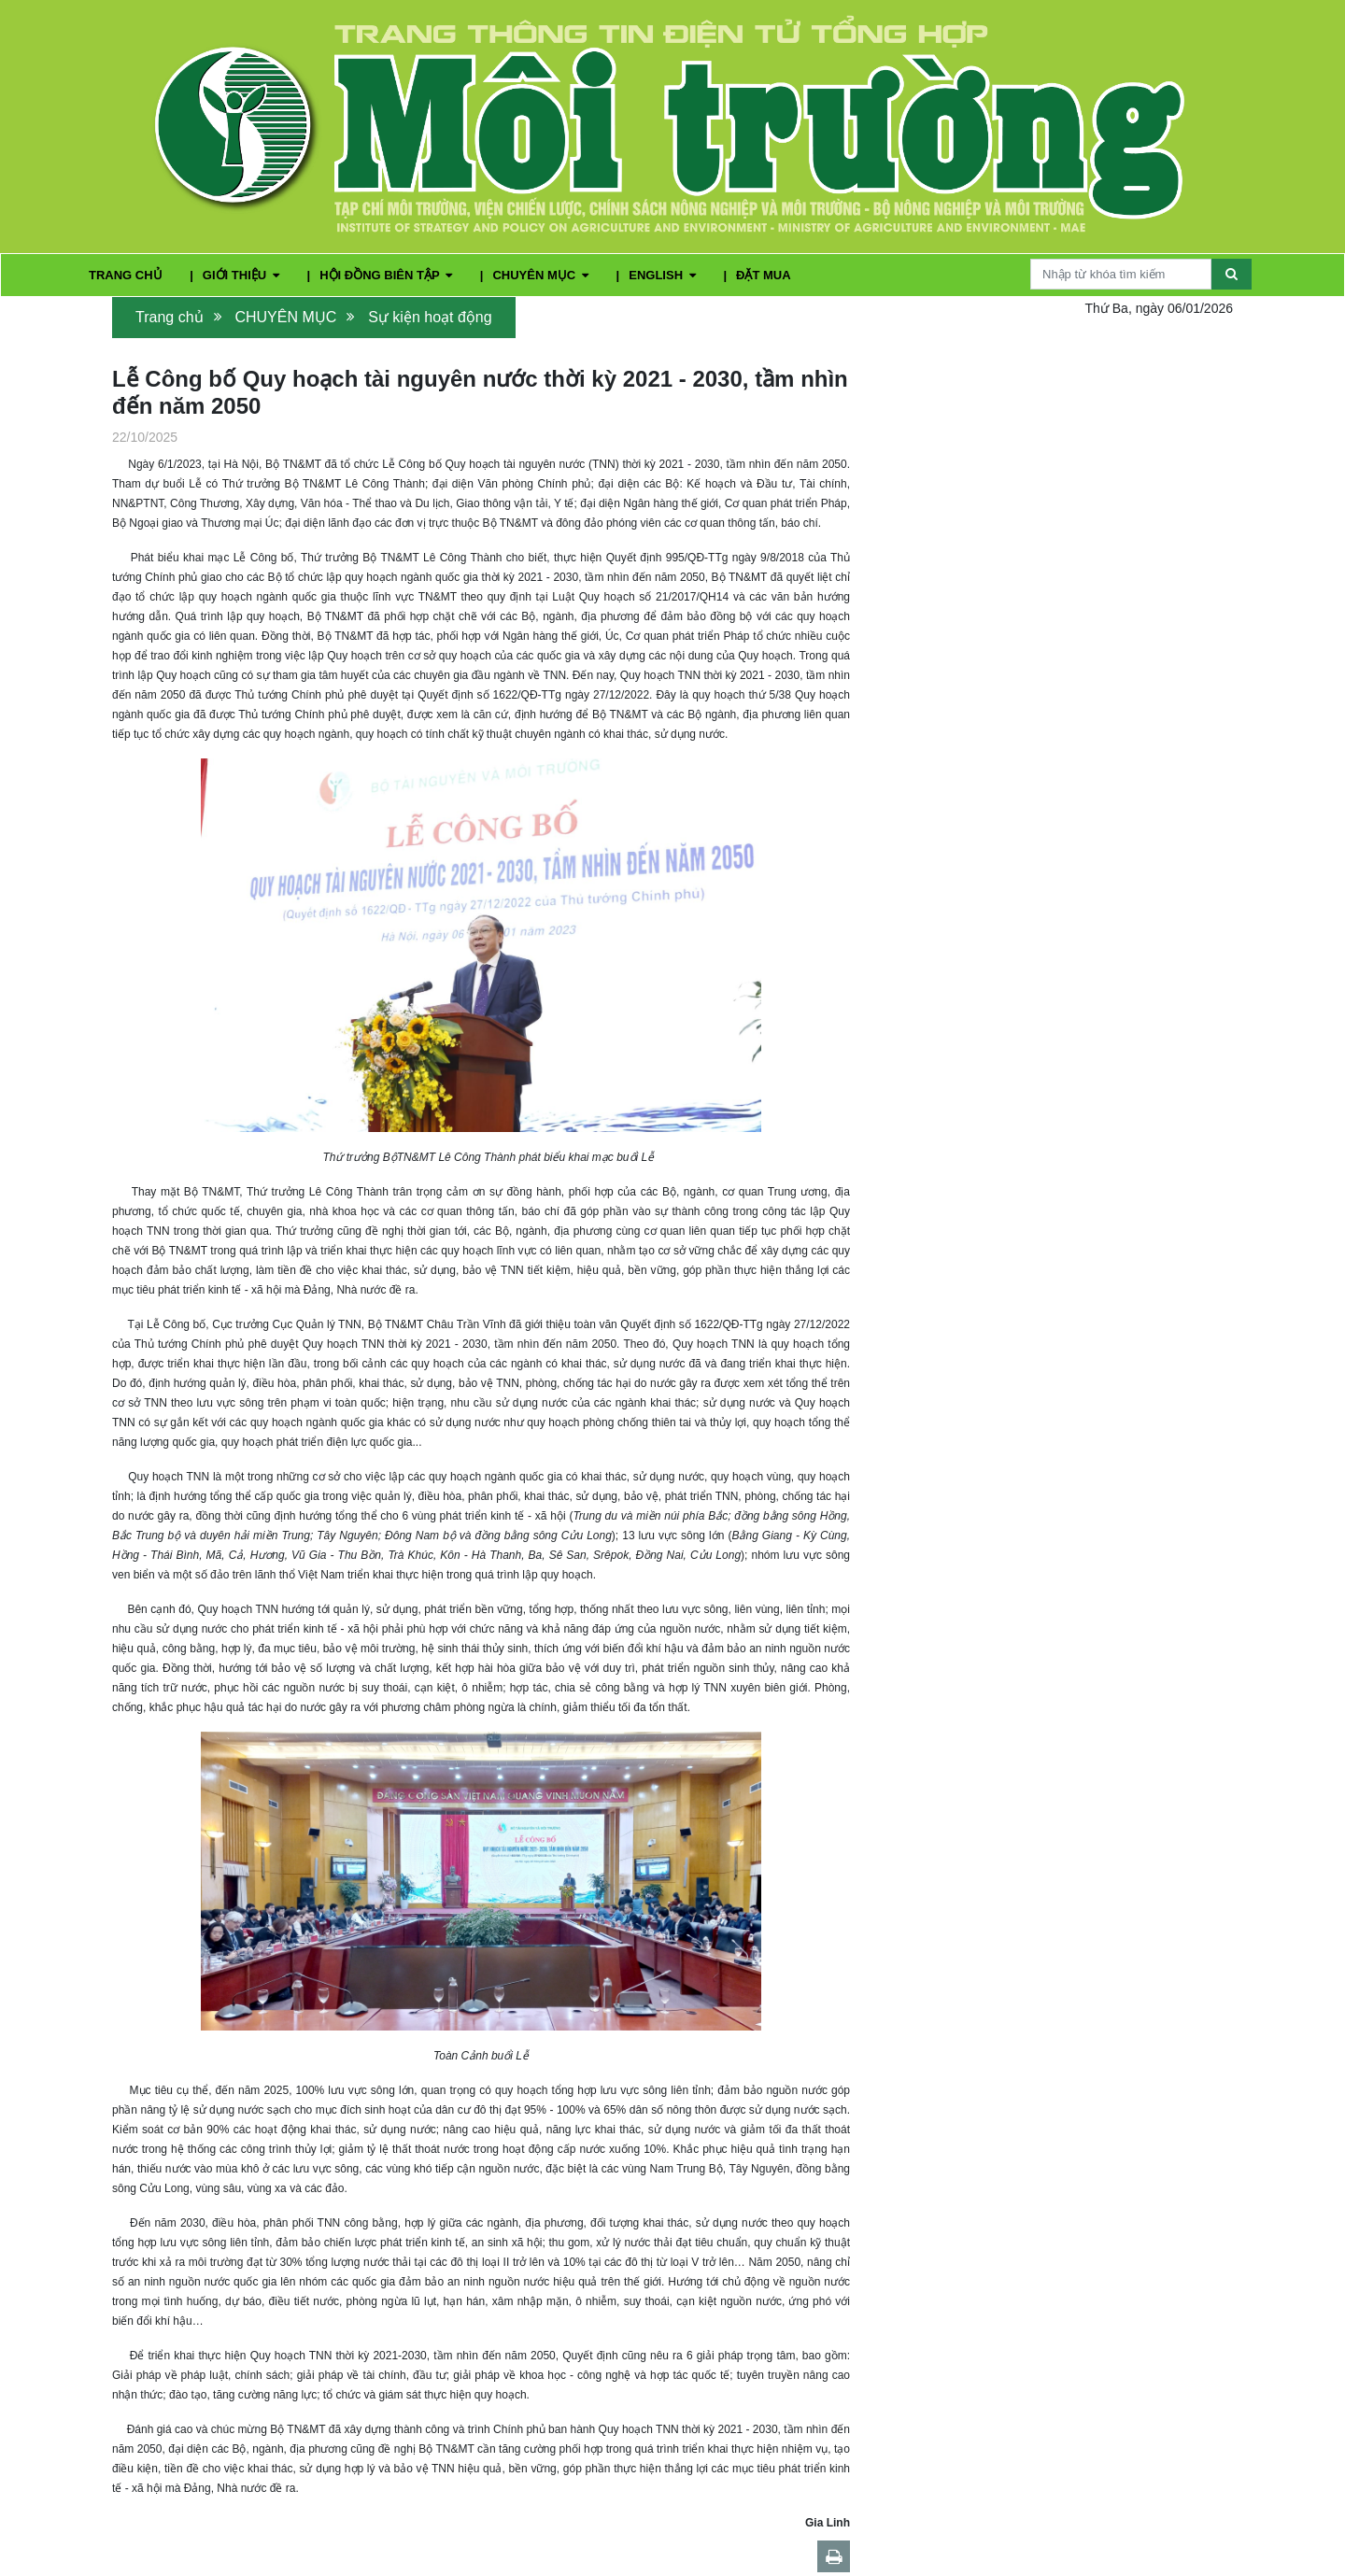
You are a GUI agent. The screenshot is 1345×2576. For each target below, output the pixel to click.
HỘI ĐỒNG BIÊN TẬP (387, 275)
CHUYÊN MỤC (541, 275)
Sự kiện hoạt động (429, 317)
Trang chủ (169, 317)
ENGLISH (664, 275)
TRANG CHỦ (127, 275)
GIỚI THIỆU (243, 275)
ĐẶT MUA (763, 275)
